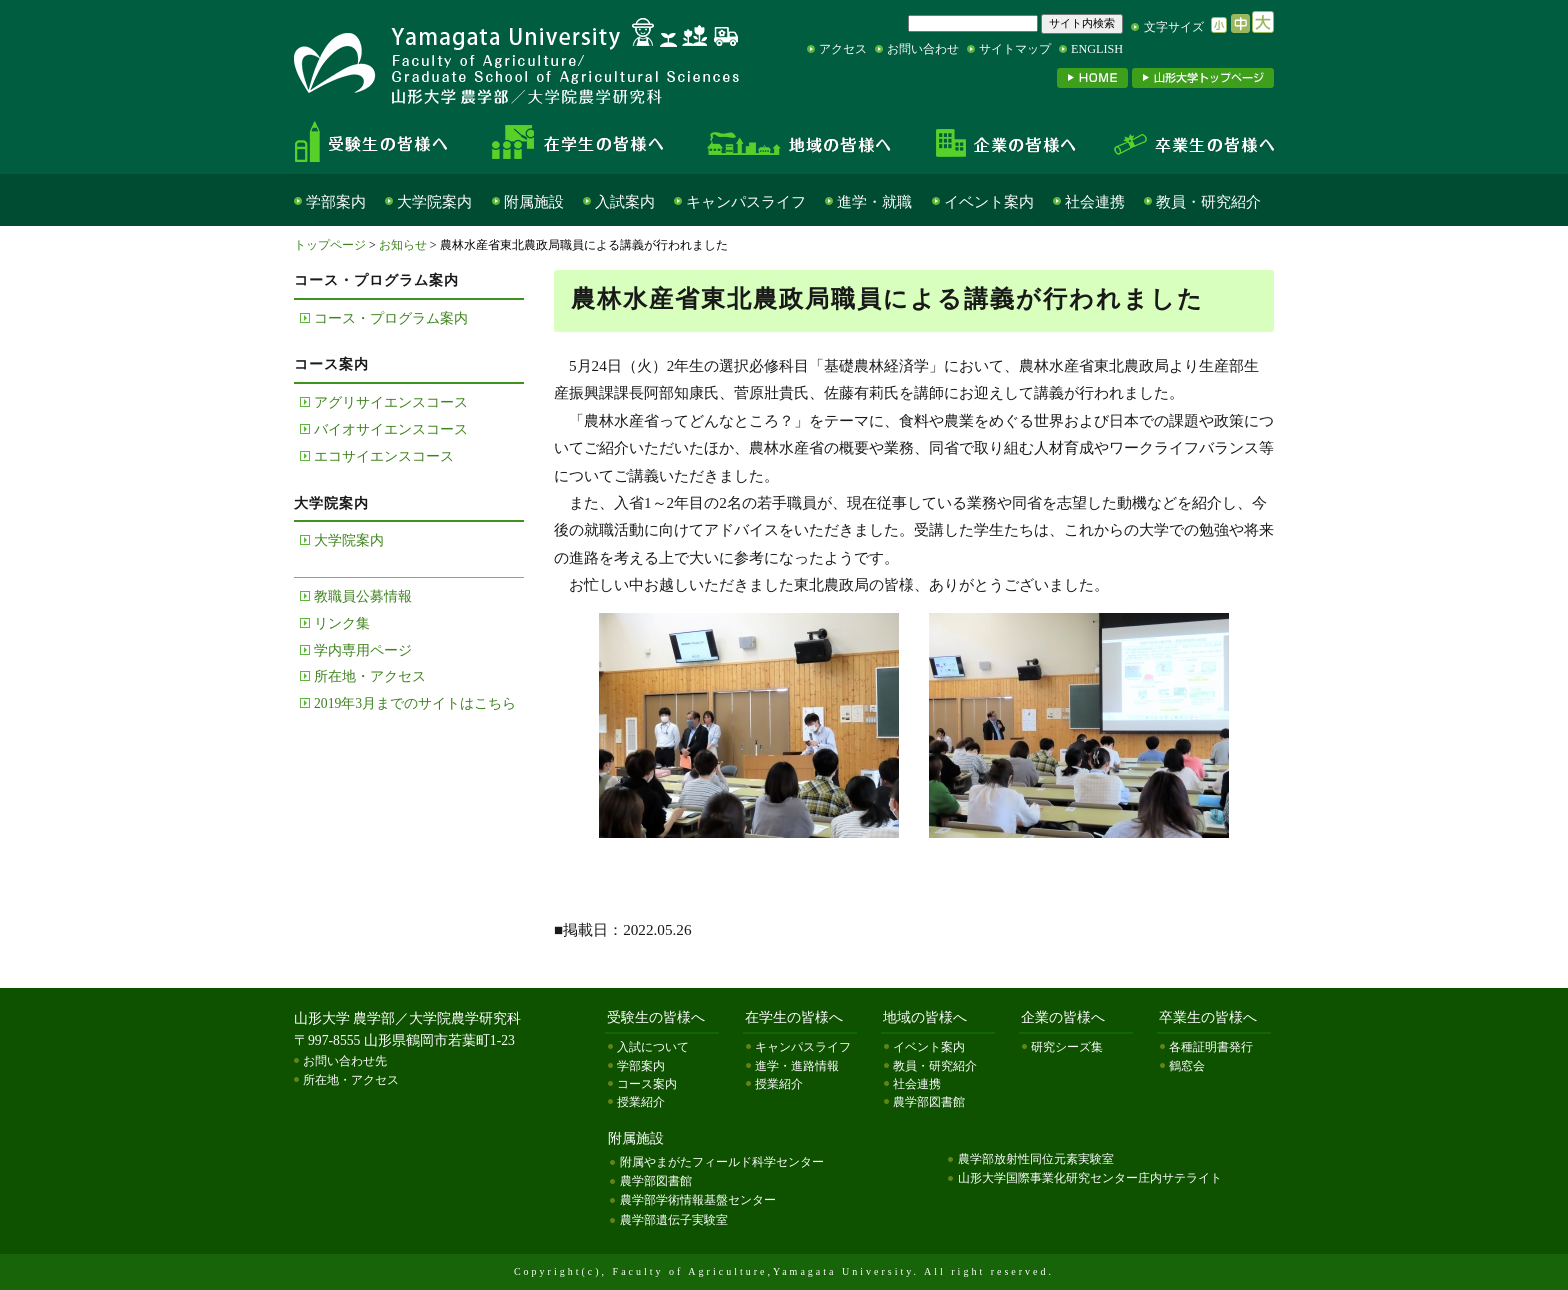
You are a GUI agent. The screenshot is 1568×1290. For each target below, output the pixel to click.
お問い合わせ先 (345, 1061)
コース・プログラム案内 (391, 318)
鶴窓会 (1187, 1066)
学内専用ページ (363, 650)
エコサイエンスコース (384, 456)
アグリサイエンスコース (391, 402)
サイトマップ (1015, 49)
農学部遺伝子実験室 (674, 1220)
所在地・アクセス (370, 676)
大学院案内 (434, 202)
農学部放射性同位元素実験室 (1036, 1159)
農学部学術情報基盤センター (698, 1200)
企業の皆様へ (1004, 142)
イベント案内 (989, 202)
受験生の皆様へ (388, 142)
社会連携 (1095, 202)
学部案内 (336, 202)
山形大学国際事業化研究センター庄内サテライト (1090, 1178)
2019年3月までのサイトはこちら (415, 703)
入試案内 (625, 202)
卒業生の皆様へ (1184, 142)
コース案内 (647, 1084)
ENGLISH (1097, 49)
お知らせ (403, 245)
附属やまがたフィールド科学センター (722, 1162)
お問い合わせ (923, 49)
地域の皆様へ (799, 142)
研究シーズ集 (1067, 1047)
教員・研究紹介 (1208, 202)
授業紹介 (641, 1102)
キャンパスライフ (746, 202)
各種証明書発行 (1211, 1047)
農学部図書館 (929, 1102)
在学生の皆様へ (584, 142)
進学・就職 (874, 202)
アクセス (843, 49)
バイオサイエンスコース (391, 429)
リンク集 (342, 623)
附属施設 (534, 202)
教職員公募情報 (363, 596)
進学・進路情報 (797, 1066)
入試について (653, 1047)
